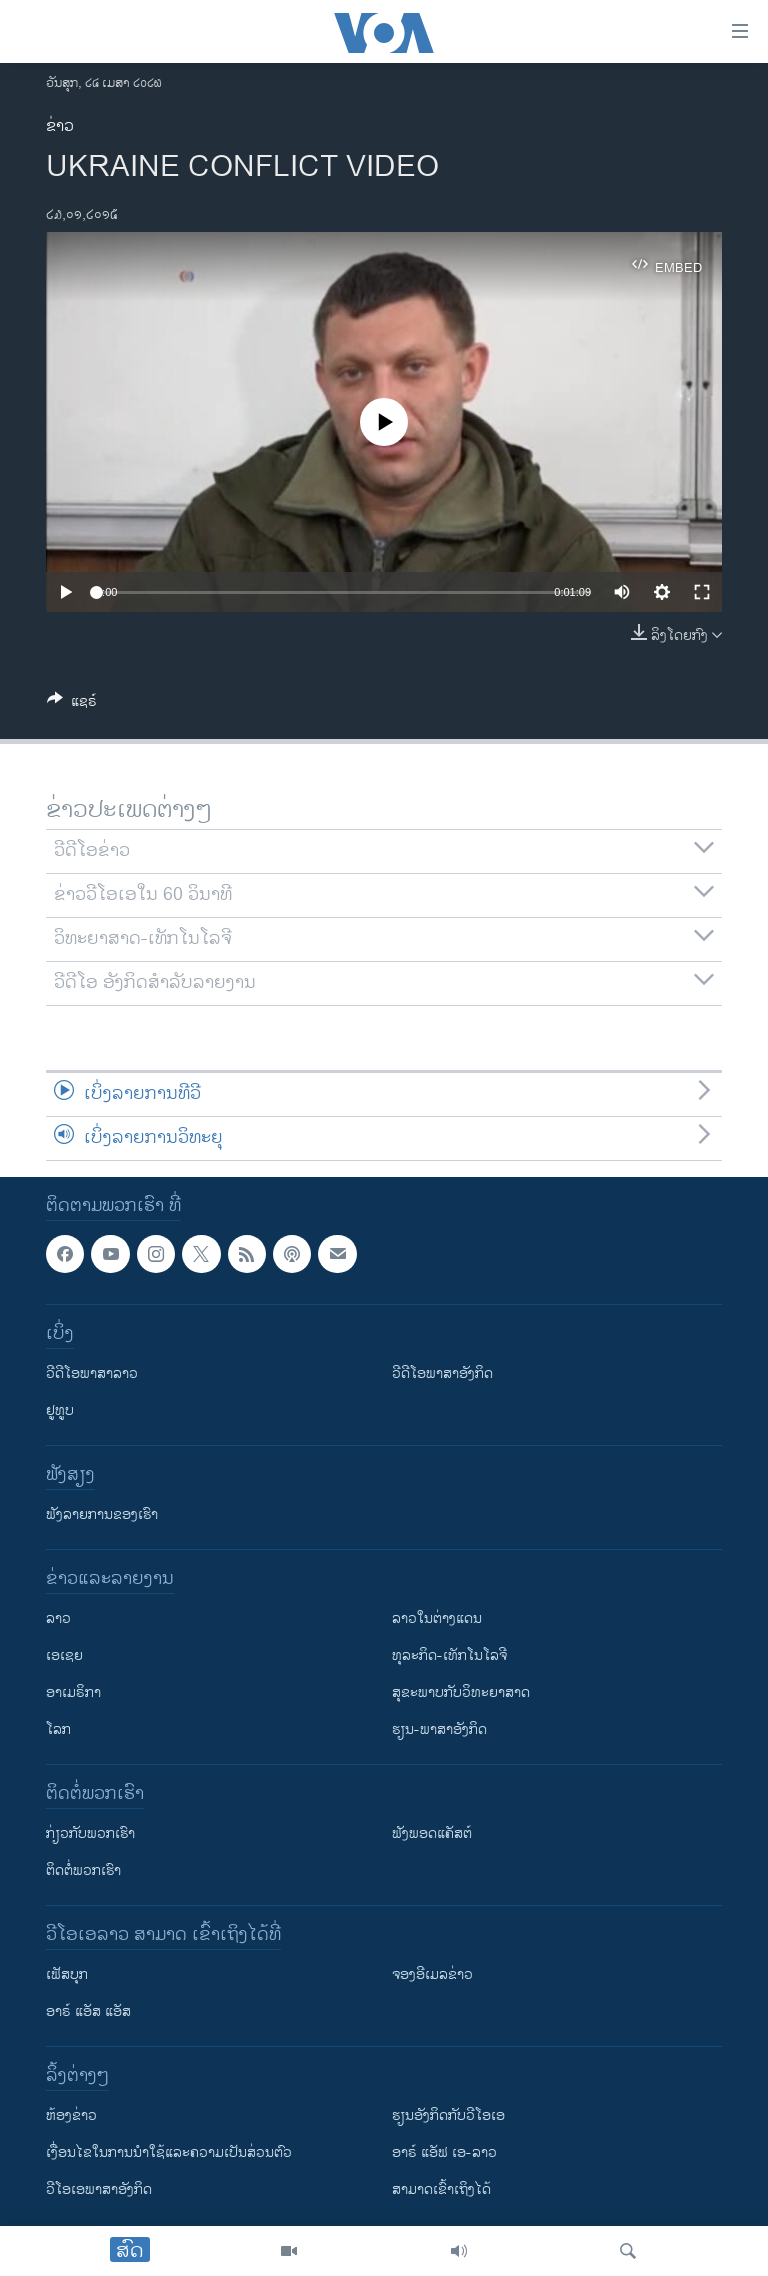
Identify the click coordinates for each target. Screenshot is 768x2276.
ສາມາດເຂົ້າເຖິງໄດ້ (441, 2189)
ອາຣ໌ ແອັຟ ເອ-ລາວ (444, 2152)
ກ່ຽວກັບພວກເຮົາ (90, 1833)
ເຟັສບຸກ (67, 1974)
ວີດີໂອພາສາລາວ (92, 1373)
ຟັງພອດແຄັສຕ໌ (432, 1833)
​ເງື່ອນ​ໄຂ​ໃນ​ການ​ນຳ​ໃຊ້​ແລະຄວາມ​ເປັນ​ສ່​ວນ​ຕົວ (169, 2152)
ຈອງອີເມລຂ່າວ (432, 1974)
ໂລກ (58, 1729)
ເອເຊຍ (64, 1655)
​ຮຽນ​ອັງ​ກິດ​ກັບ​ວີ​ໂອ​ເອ (448, 2115)
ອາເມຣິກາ (73, 1692)
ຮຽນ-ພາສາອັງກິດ (439, 1729)
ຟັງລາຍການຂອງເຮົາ (102, 1514)
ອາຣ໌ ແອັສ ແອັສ (88, 2011)
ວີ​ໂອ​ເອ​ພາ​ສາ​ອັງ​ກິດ (99, 2189)
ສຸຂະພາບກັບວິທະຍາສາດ (461, 1692)
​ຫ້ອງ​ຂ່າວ (71, 2115)
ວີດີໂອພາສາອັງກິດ (442, 1373)
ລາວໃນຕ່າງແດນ (437, 1618)
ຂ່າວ (60, 126)
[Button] (72, 704)
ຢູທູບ (60, 1410)
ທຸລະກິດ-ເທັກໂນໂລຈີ (449, 1655)
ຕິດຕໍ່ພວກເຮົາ (83, 1870)
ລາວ (58, 1618)
